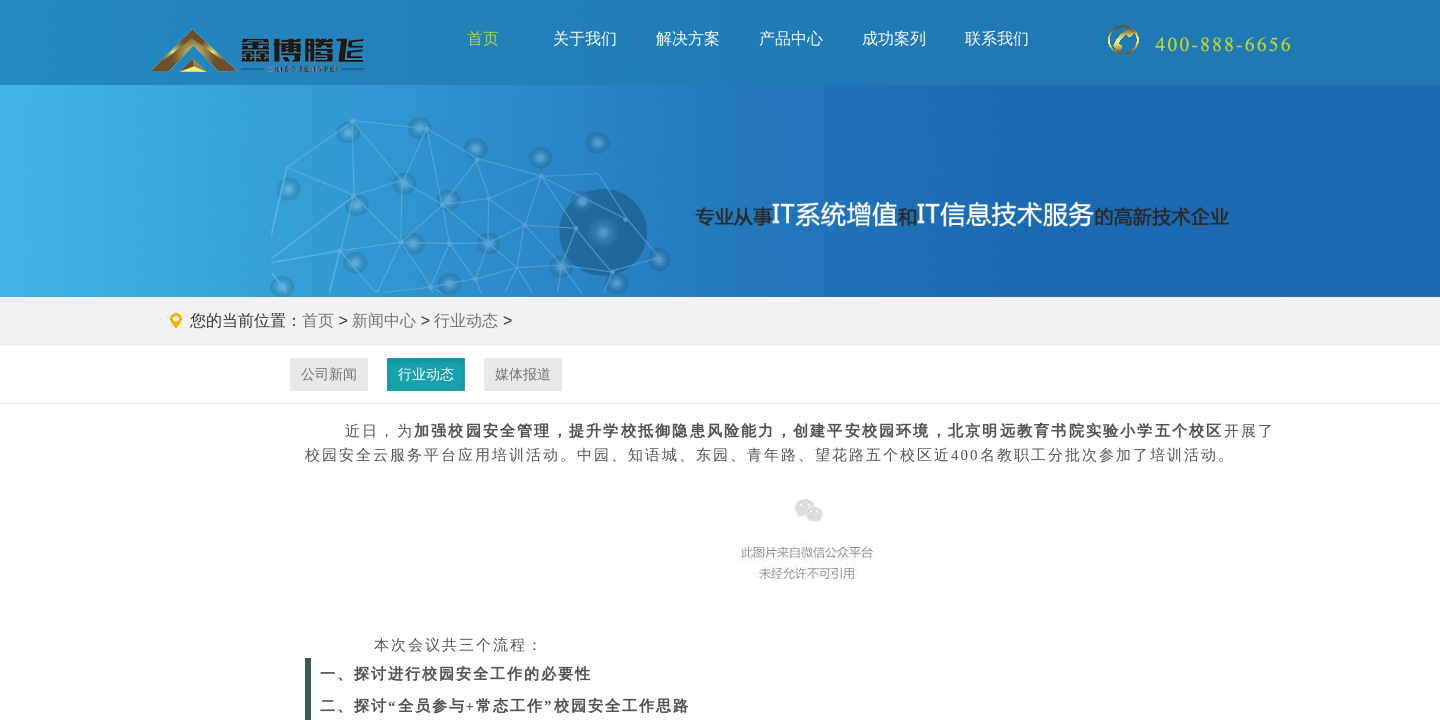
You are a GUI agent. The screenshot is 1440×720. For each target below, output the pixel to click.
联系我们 (997, 38)
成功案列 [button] (894, 38)
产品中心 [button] (791, 38)
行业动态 (466, 320)
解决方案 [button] (688, 38)
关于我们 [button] (585, 38)
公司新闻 (329, 374)
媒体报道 (523, 374)
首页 (483, 38)
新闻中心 (384, 320)
